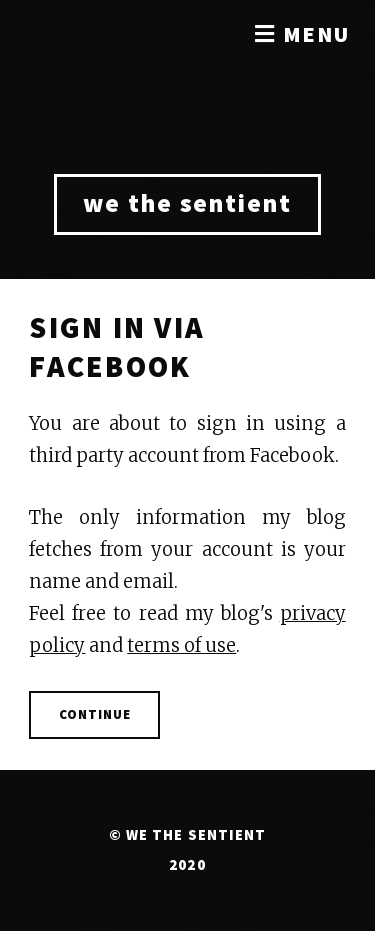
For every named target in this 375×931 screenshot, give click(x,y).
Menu (316, 34)
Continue (95, 714)
